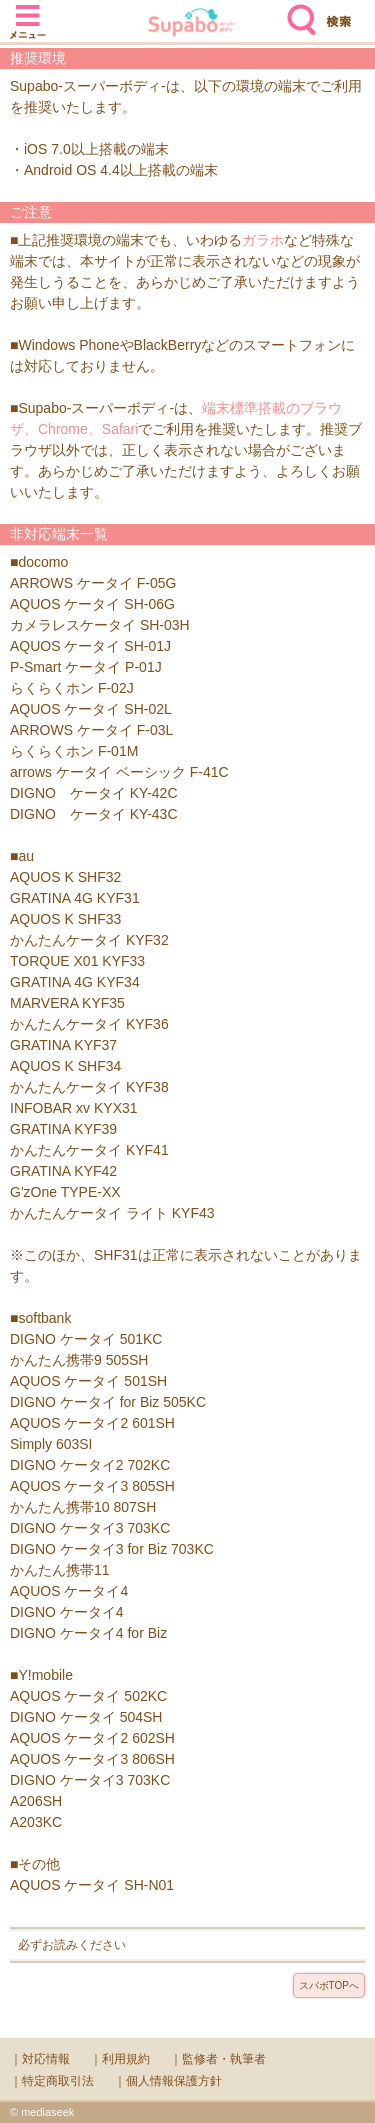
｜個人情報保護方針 (168, 2081)
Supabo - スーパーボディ (192, 24)
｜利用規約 (120, 2059)
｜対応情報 (40, 2059)
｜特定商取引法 (52, 2081)
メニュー (28, 12)
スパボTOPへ (329, 1985)
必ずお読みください (72, 1945)
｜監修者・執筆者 (218, 2059)
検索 (297, 12)
